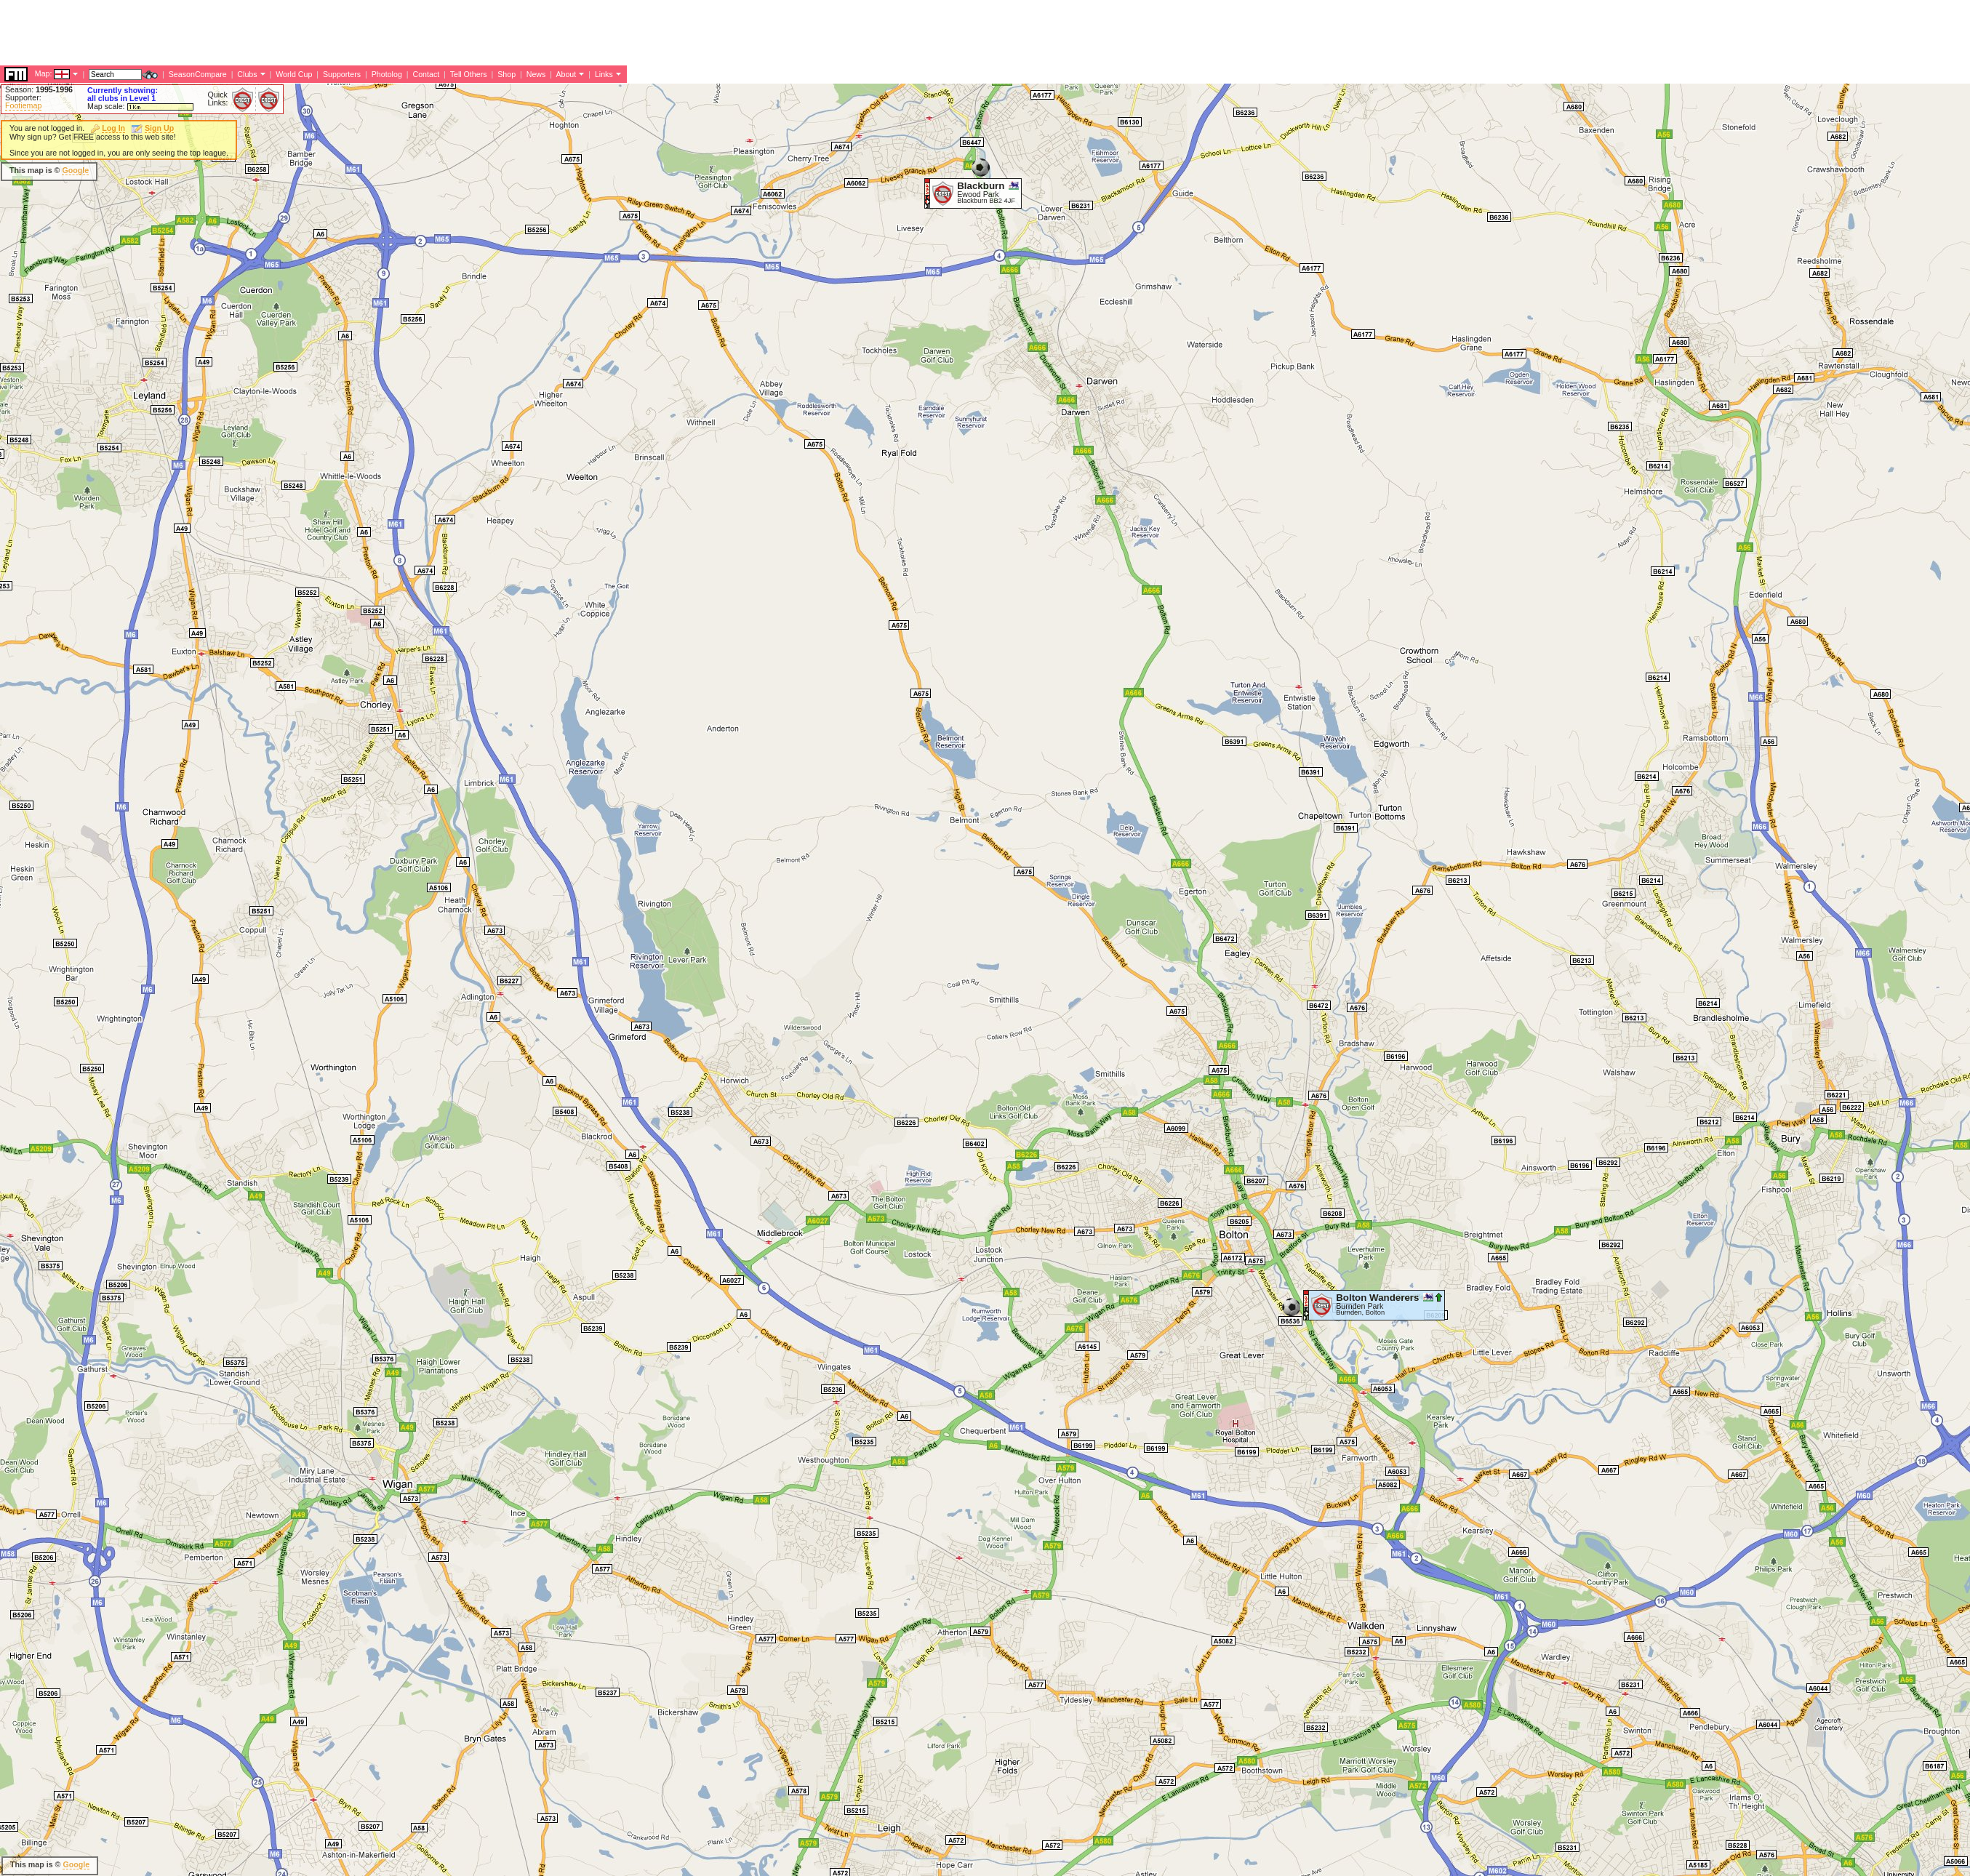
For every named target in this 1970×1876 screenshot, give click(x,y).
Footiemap (23, 105)
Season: (39, 89)
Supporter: (23, 97)
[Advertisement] (738, 171)
